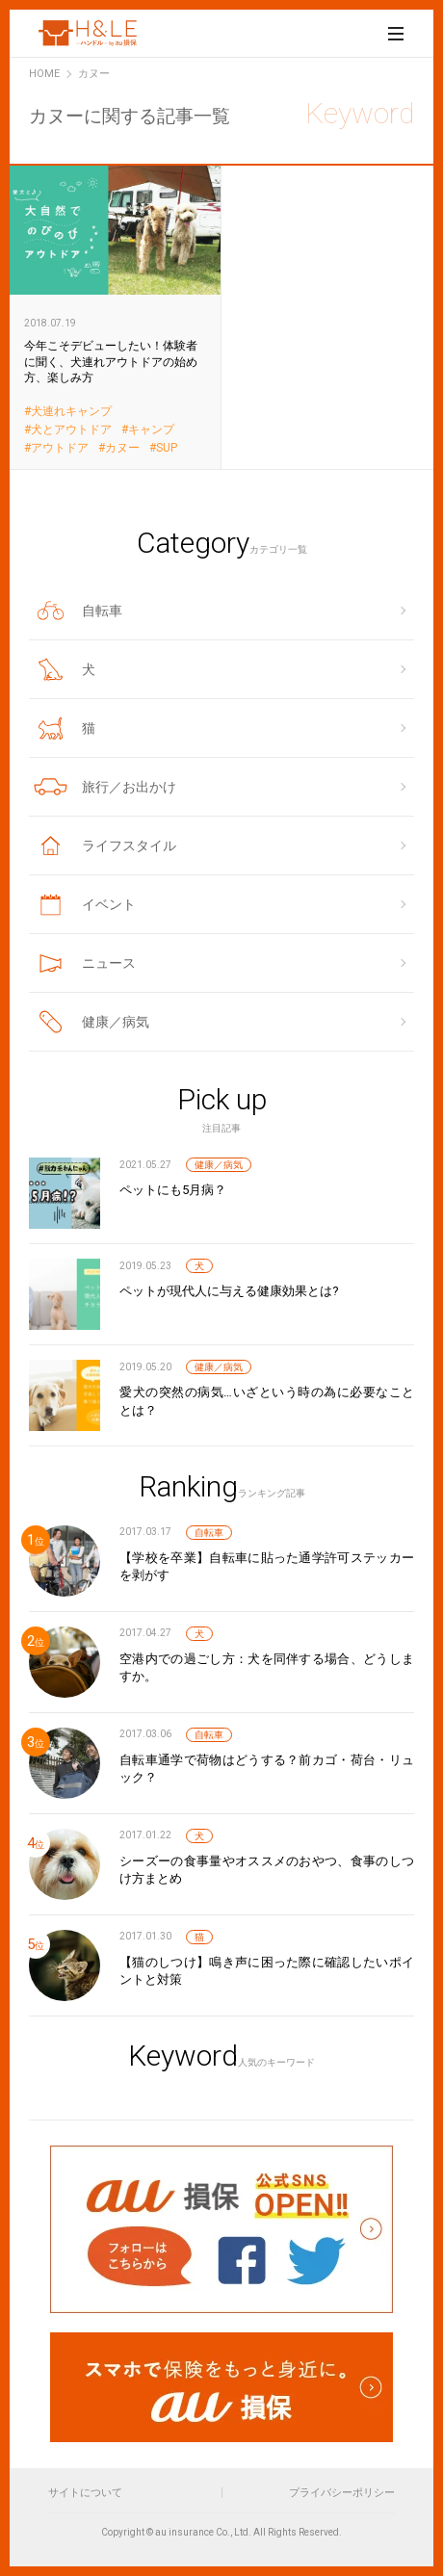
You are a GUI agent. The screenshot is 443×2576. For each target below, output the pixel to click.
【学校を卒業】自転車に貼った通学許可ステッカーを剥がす (266, 1566)
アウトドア (60, 448)
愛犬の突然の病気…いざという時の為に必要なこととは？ (266, 1401)
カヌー (122, 448)
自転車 (209, 1532)
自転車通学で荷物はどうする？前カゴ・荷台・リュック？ (266, 1768)
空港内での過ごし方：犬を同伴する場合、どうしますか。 (266, 1667)
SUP (166, 448)
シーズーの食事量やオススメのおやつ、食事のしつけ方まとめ (266, 1870)
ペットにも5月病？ (172, 1190)
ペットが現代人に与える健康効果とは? (229, 1291)
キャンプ (151, 430)
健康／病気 (219, 1164)
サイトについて (85, 2492)
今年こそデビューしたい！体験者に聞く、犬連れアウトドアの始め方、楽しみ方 (116, 316)
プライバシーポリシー (342, 2492)
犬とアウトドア (71, 430)
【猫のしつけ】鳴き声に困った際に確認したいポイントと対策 (266, 1971)
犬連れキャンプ (71, 411)
